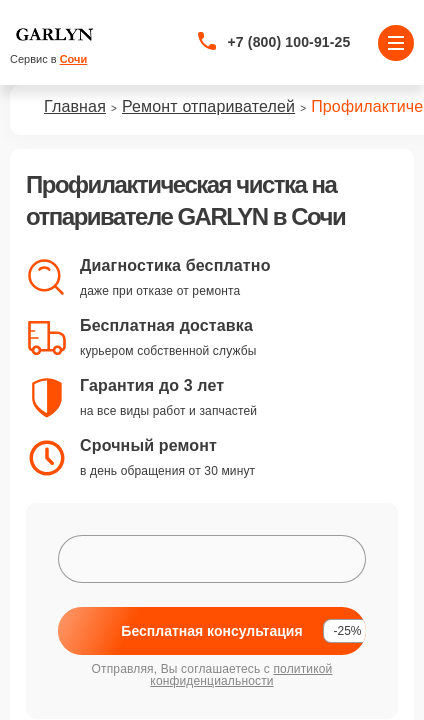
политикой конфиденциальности (241, 675)
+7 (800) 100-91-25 (289, 42)
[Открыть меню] (396, 43)
